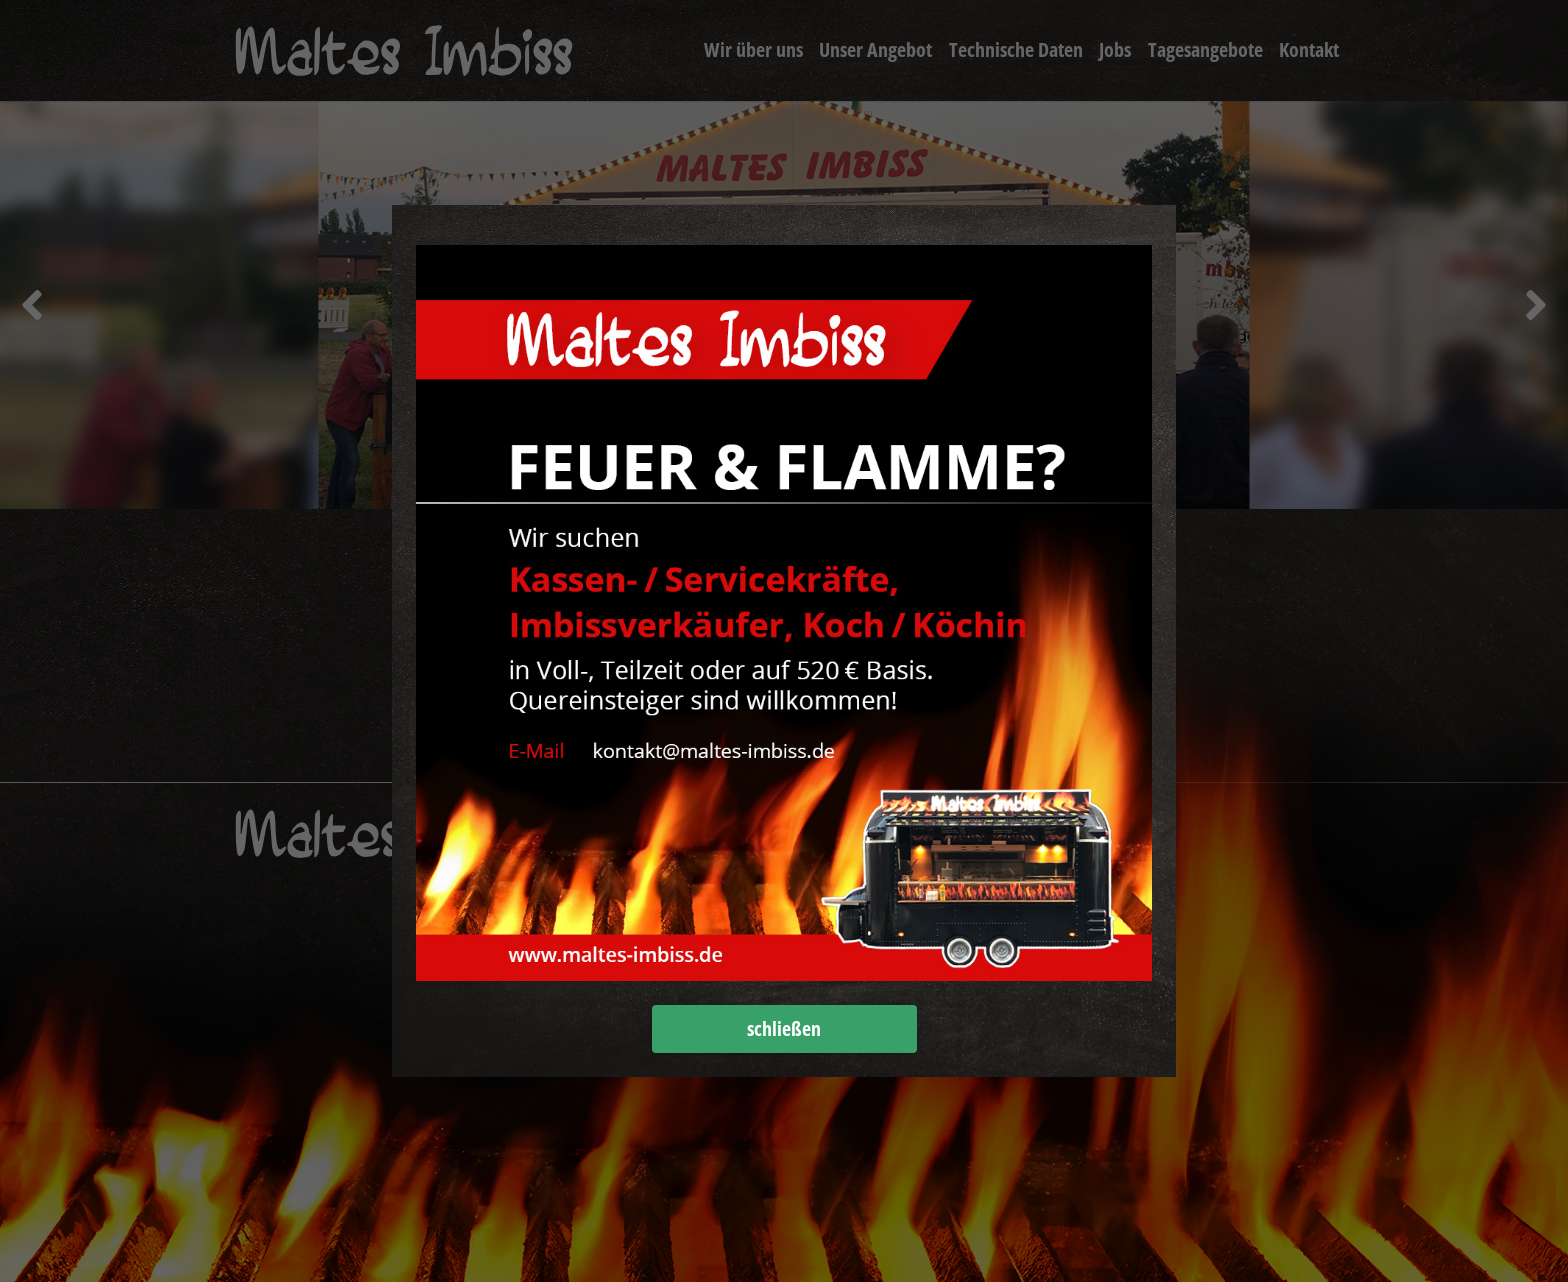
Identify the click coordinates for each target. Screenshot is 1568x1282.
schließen (784, 1028)
